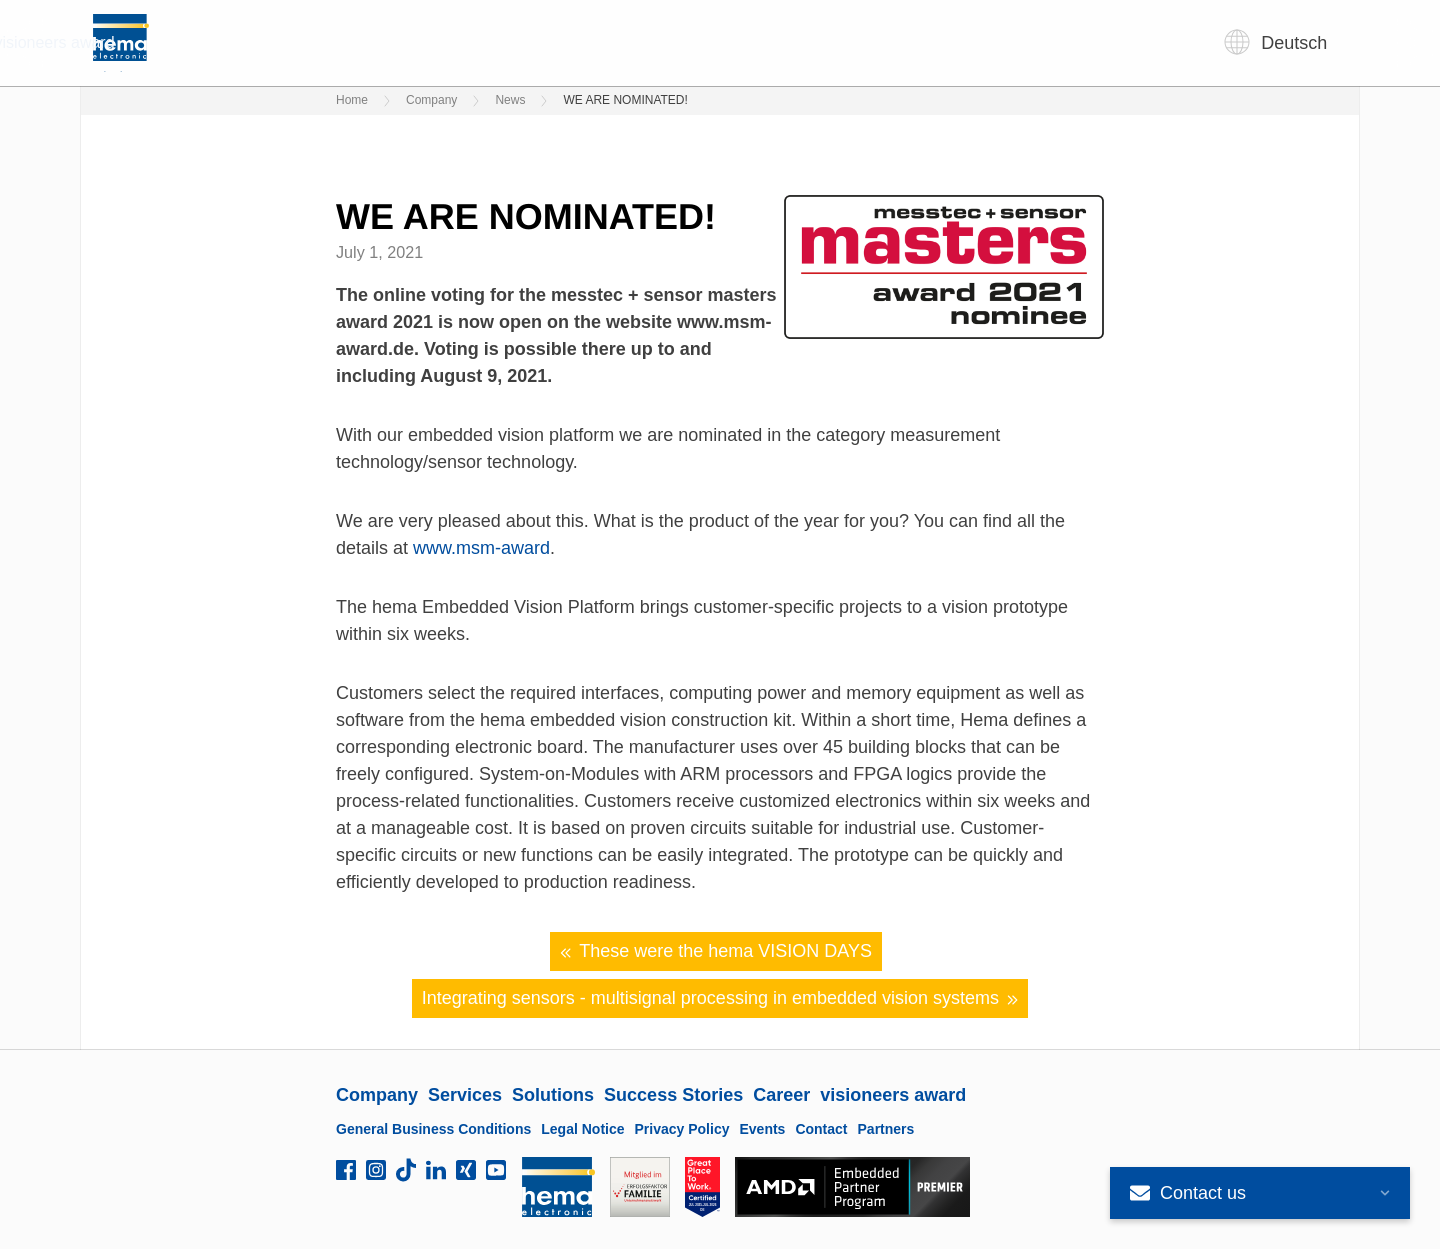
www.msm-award (481, 548)
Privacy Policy (682, 1129)
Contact (821, 1129)
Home (352, 100)
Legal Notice (582, 1129)
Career (877, 42)
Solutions (625, 42)
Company (414, 42)
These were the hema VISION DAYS (716, 951)
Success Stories (755, 42)
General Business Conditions (433, 1129)
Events (762, 1129)
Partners (886, 1129)
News (510, 100)
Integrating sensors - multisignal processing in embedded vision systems (720, 998)
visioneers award (1002, 42)
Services (521, 42)
